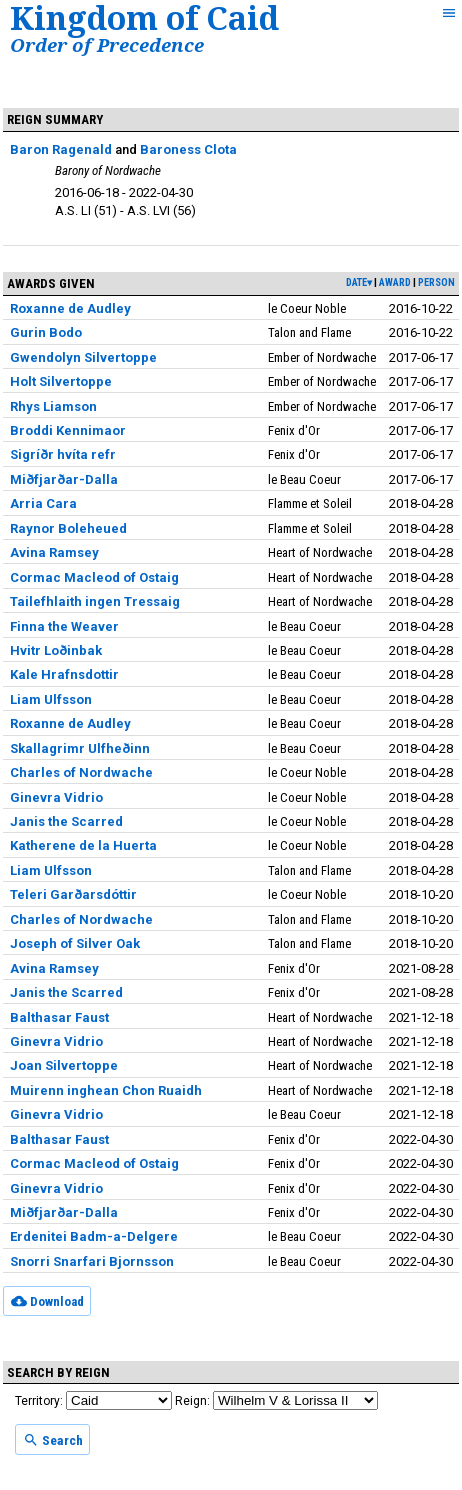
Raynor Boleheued (68, 528)
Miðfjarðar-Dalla (64, 479)
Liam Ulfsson (51, 699)
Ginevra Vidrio (56, 797)
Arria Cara (43, 503)
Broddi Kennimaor (68, 430)
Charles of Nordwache (81, 772)
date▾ (359, 282)
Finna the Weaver (64, 626)
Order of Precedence (107, 44)
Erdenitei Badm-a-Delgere (94, 1236)
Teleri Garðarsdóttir (73, 894)
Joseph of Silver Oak (75, 943)
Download (47, 1301)
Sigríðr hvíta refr (63, 454)
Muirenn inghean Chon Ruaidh (106, 1090)
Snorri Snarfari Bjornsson (92, 1261)
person (436, 282)
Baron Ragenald (61, 149)
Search (53, 1440)
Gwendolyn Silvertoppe (83, 357)
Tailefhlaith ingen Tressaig (95, 601)
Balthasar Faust (59, 1017)
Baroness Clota (188, 149)
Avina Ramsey (54, 552)
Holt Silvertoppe (61, 381)
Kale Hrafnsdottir (64, 674)
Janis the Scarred (66, 821)
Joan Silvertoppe (64, 1065)
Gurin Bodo (46, 332)
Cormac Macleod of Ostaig (94, 577)
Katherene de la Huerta (83, 845)
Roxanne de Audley (70, 308)
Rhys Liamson (53, 406)
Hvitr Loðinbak (56, 650)
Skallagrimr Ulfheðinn (80, 748)
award (395, 282)
